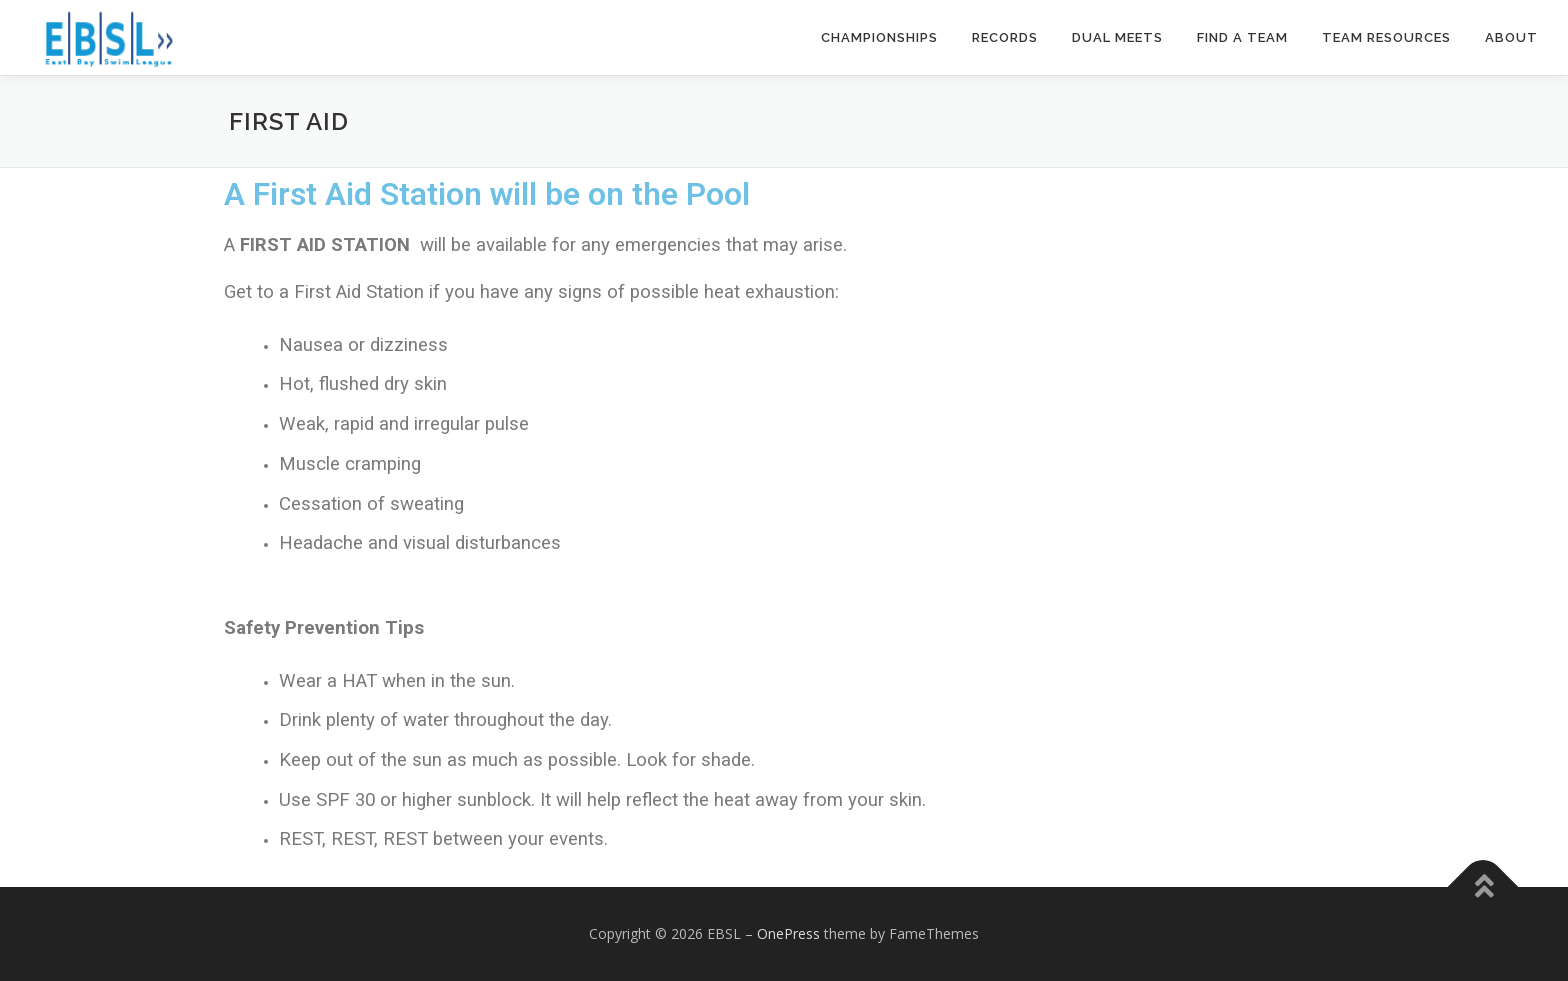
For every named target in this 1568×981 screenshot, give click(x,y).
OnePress (788, 933)
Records (1005, 37)
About (1511, 37)
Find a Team (1242, 37)
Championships (879, 37)
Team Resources (1386, 37)
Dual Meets (1117, 37)
